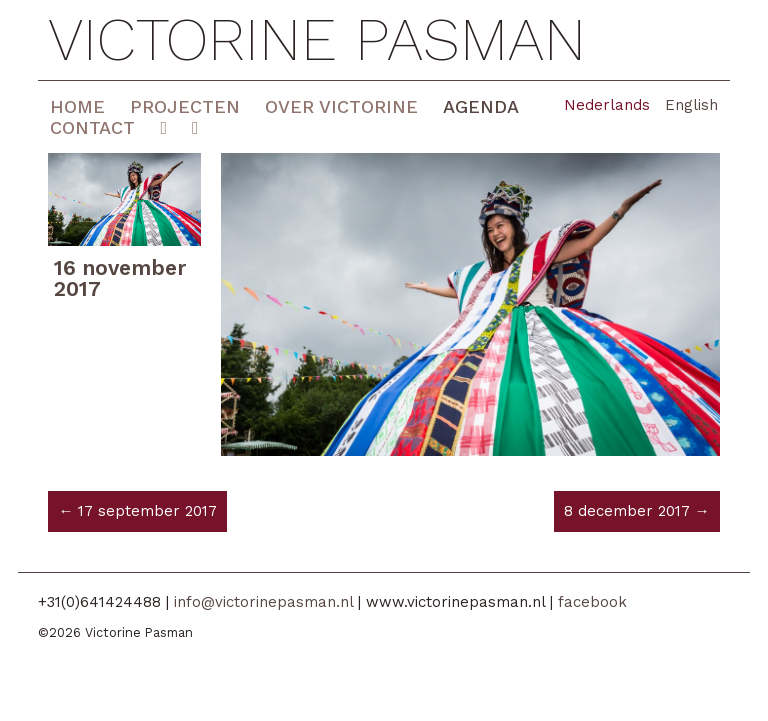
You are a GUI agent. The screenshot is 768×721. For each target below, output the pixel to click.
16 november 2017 (120, 278)
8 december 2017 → (637, 511)
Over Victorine (341, 106)
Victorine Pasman (317, 40)
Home (77, 106)
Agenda (481, 106)
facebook (592, 602)
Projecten (185, 106)
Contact (92, 127)
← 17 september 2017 (137, 511)
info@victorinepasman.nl (263, 602)
